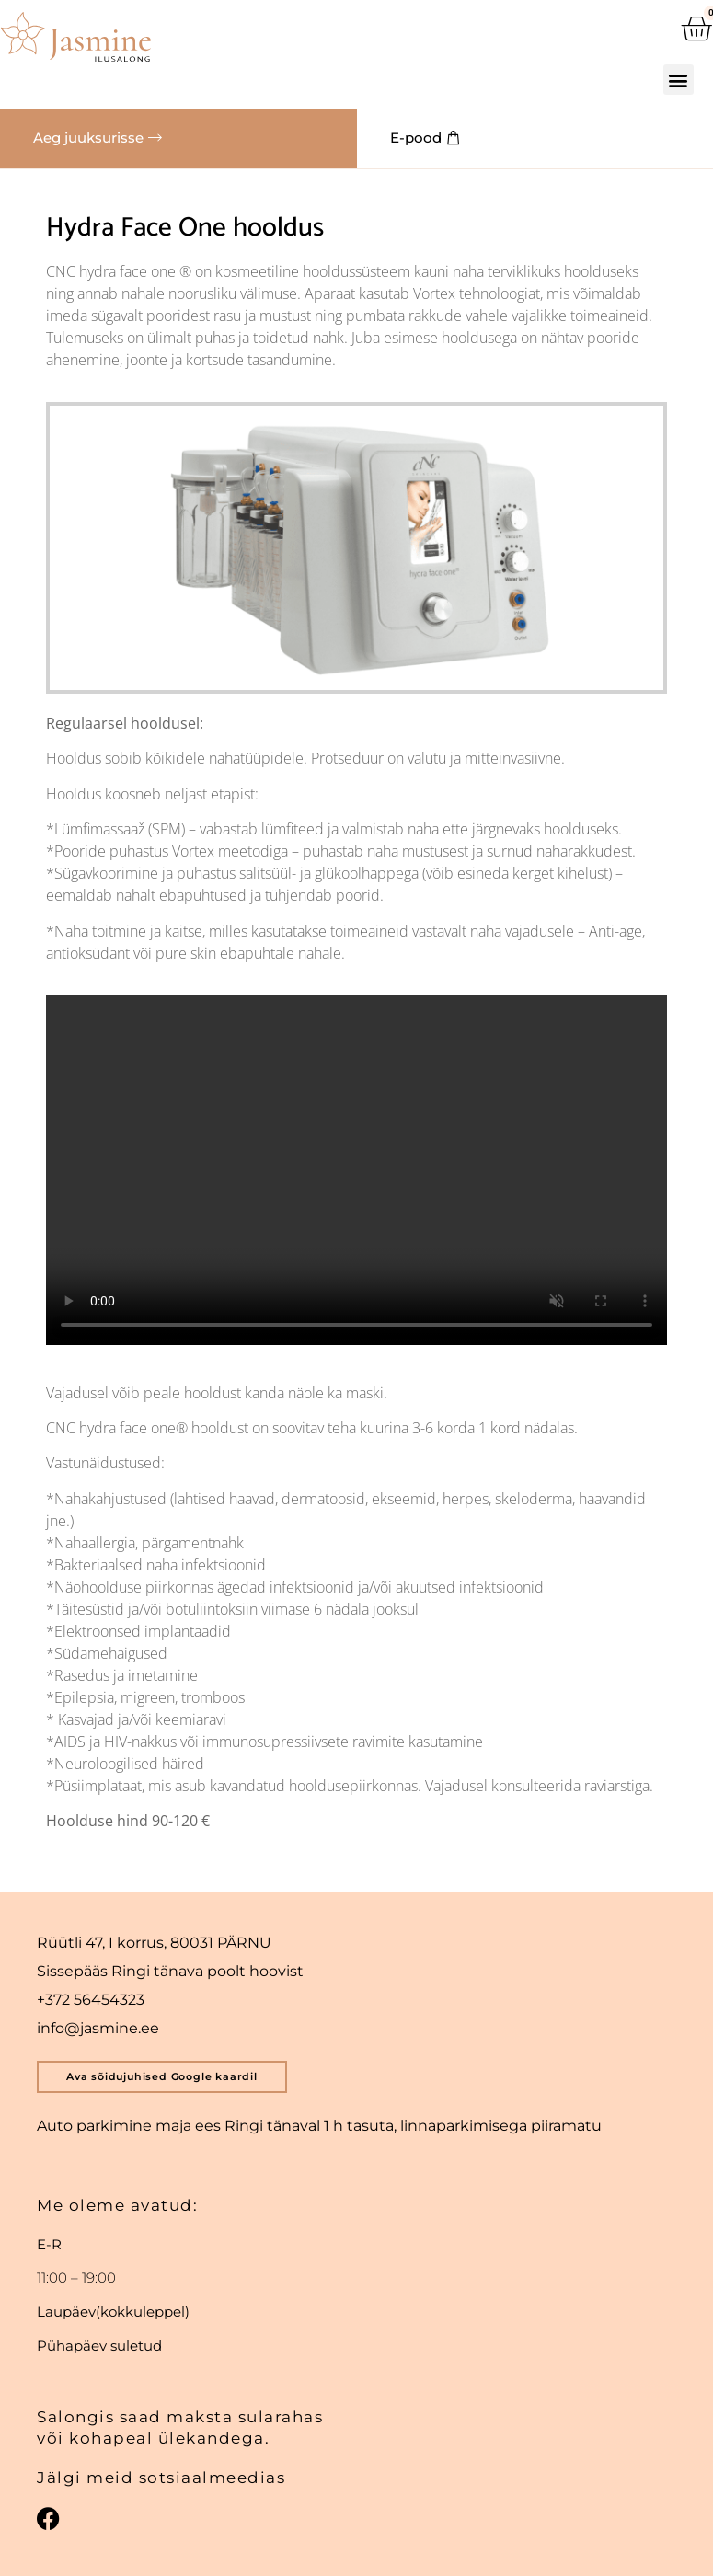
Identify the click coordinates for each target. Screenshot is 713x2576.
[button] (679, 79)
